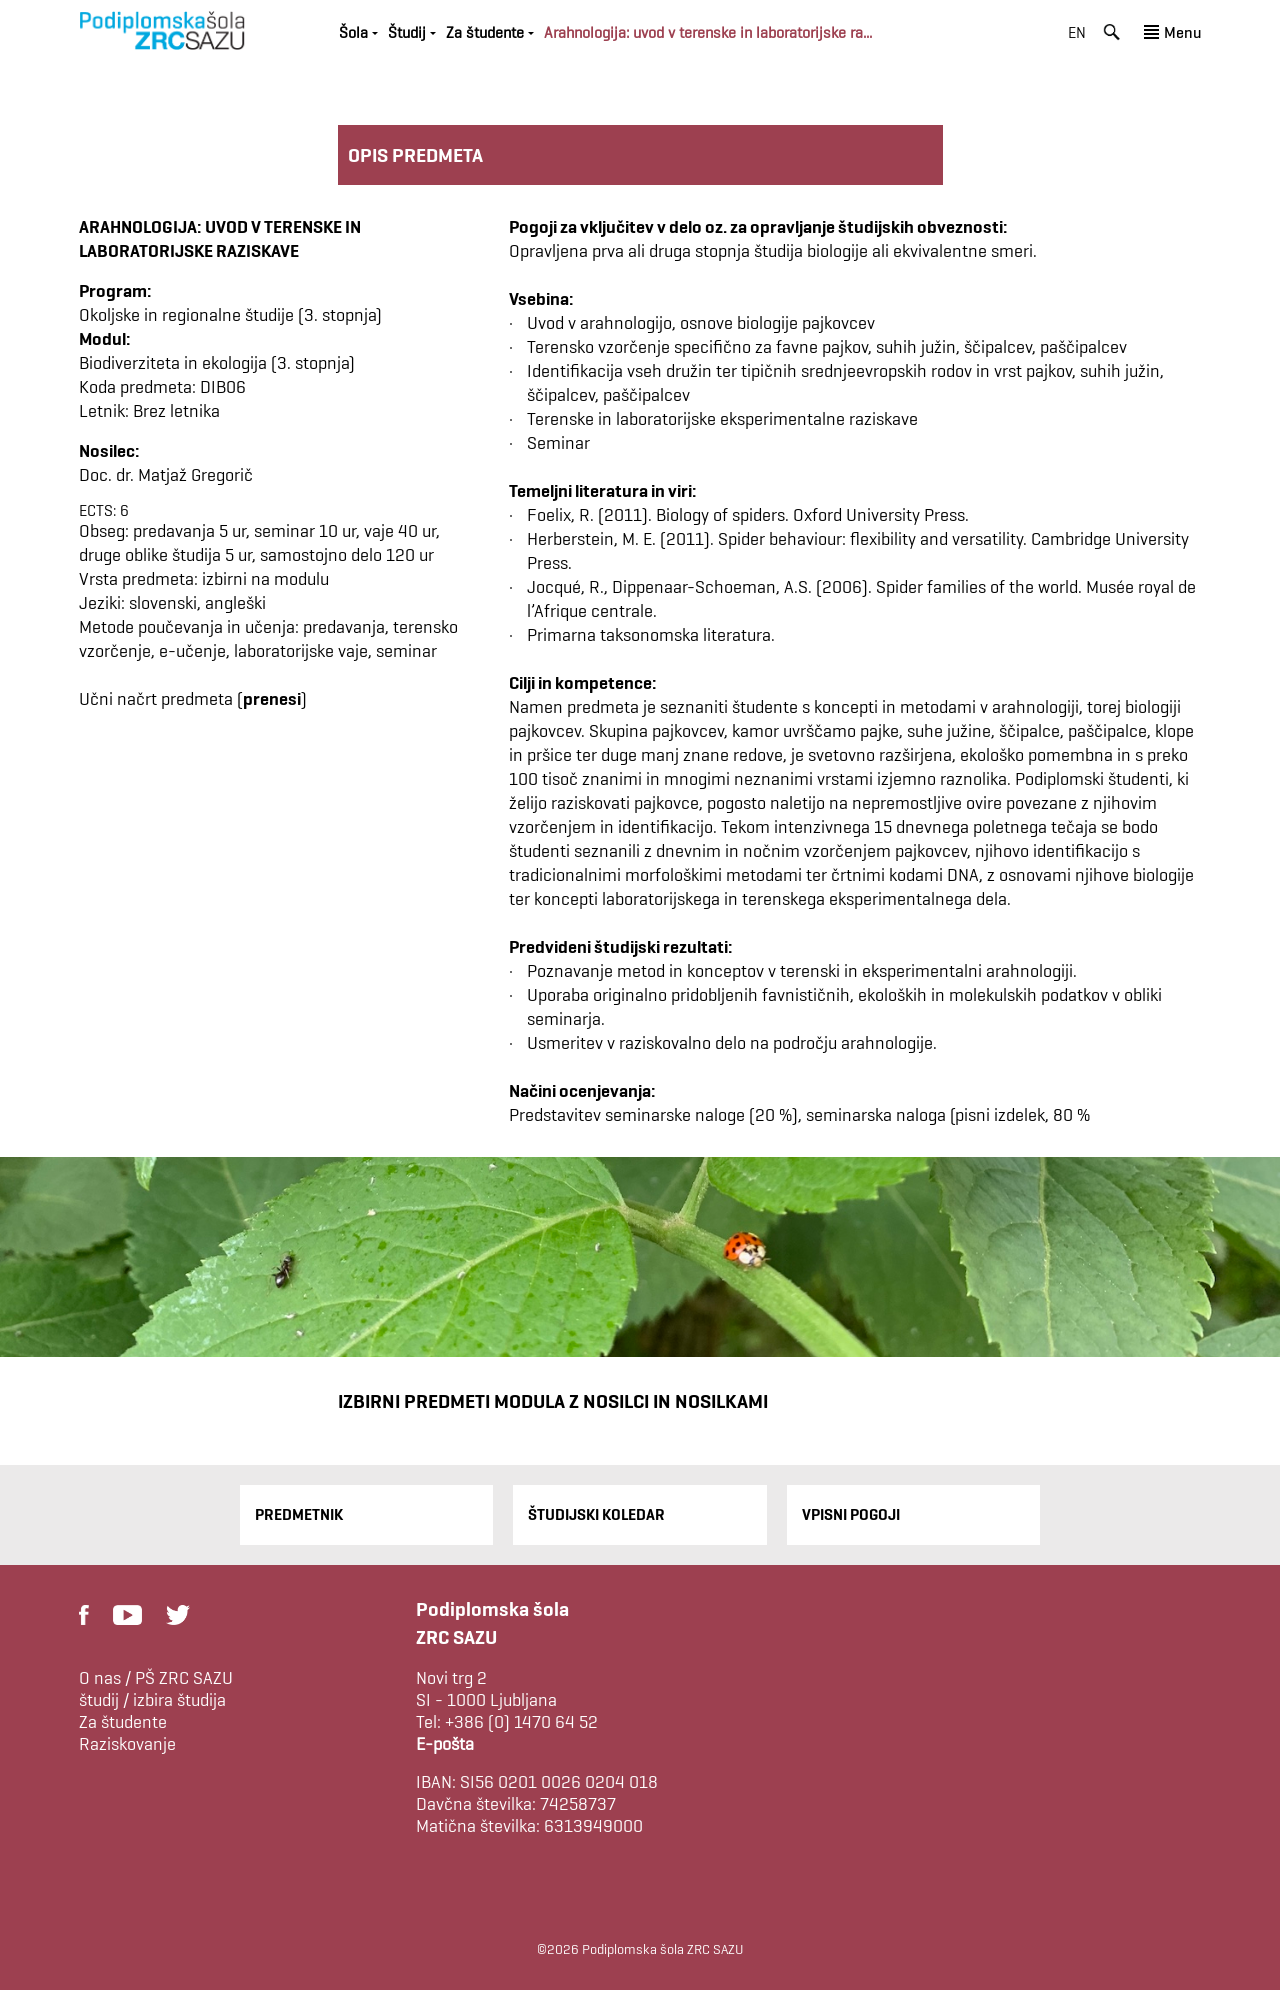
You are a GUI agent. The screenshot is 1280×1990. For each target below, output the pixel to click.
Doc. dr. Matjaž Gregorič (166, 474)
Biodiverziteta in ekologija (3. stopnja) (217, 362)
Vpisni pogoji (851, 1514)
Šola (353, 32)
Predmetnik (299, 1514)
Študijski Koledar (596, 1514)
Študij (407, 32)
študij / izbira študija (152, 1700)
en (1077, 32)
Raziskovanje (127, 1744)
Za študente (485, 32)
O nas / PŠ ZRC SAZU (156, 1678)
